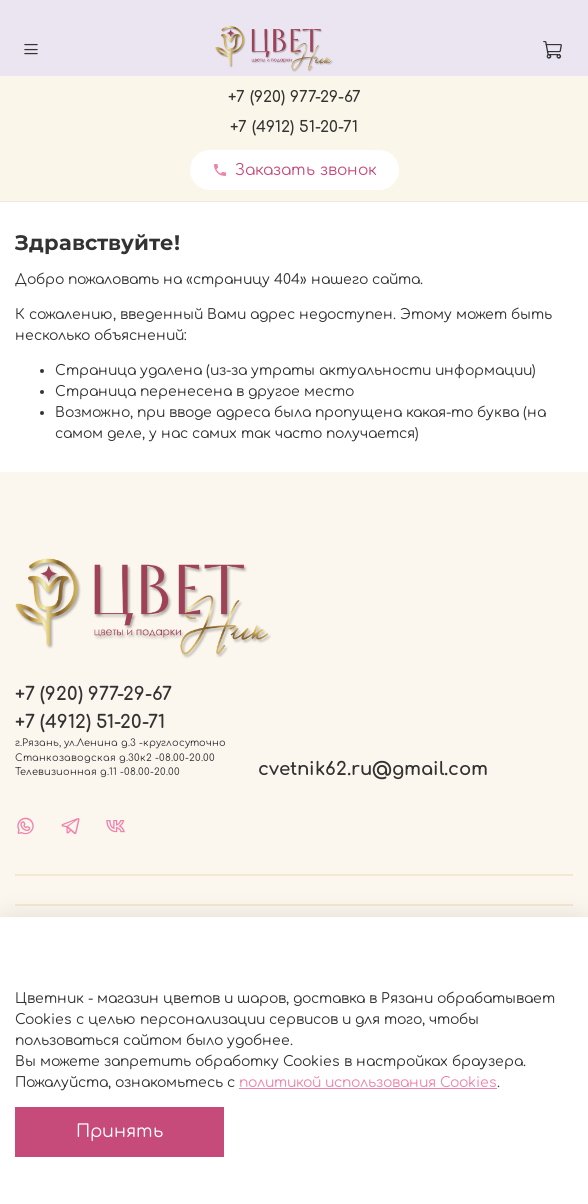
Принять (119, 1131)
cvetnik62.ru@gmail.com (373, 769)
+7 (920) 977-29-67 (294, 97)
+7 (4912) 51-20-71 (294, 127)
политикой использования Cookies (368, 1082)
